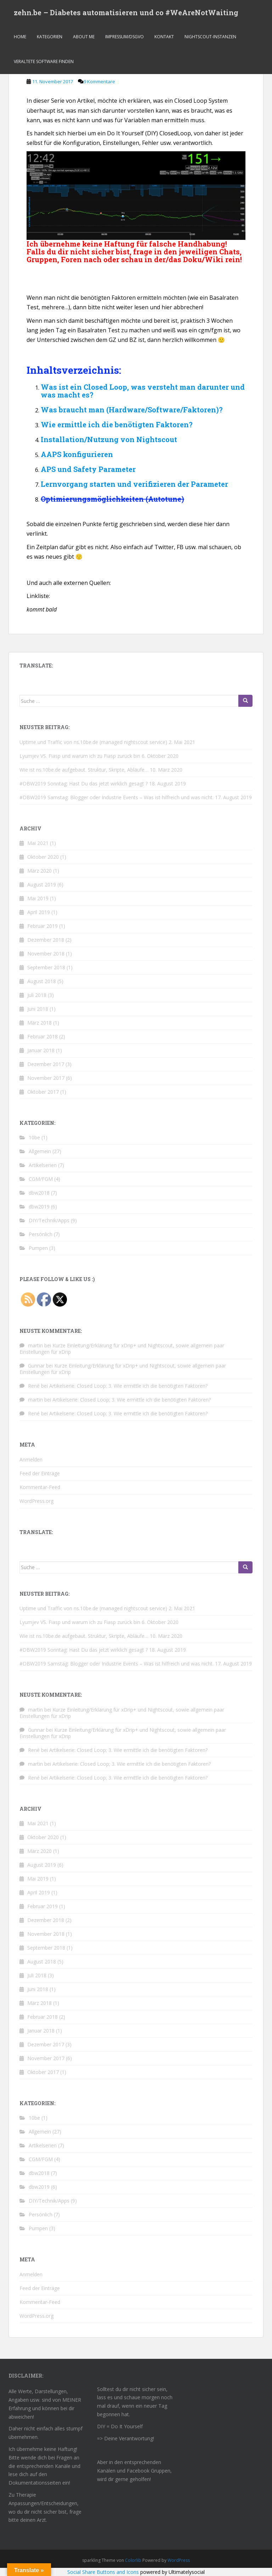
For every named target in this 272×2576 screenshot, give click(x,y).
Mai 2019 (38, 898)
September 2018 (46, 967)
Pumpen (38, 1248)
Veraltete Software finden (44, 62)
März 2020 (39, 870)
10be (34, 1137)
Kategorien (49, 37)
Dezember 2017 (45, 1064)
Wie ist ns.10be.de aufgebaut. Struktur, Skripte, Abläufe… (83, 769)
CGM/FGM (41, 1179)
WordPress (179, 2560)
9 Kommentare (99, 81)
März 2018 (39, 1022)
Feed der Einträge (39, 1473)
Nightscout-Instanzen (210, 37)
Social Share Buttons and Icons (103, 2572)
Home (20, 37)
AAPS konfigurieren (77, 454)
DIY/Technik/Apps (49, 1220)
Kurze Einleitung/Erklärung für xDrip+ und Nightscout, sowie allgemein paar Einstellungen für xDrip (121, 1348)
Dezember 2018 (45, 939)
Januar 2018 (41, 1050)
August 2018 (41, 981)
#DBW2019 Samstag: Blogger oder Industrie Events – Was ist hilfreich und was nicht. (116, 797)
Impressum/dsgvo (124, 37)
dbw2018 (39, 1192)
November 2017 (45, 1078)
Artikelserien (43, 1165)
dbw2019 (39, 1206)
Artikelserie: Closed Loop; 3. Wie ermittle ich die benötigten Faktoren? (128, 1385)
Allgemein (40, 1151)
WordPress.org (36, 1501)
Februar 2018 (42, 1036)
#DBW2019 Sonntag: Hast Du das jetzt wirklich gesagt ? (83, 783)
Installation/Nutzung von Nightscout (109, 439)
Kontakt (164, 37)
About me (84, 37)
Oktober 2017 (43, 1091)
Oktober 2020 (43, 856)
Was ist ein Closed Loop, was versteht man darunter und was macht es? (143, 390)
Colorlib (133, 2560)
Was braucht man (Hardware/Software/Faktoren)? (132, 409)
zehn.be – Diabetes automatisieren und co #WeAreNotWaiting (126, 12)
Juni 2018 (37, 1008)
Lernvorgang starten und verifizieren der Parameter (134, 484)
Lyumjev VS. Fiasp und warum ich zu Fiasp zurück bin (79, 755)
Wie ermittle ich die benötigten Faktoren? (117, 424)
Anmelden (30, 1459)
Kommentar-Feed (39, 1487)
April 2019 (38, 912)
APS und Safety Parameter (88, 469)
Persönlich (40, 1234)
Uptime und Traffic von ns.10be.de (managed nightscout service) (93, 742)
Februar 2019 (42, 926)
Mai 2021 (38, 843)
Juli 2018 (36, 995)
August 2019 (41, 884)
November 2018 (45, 953)
